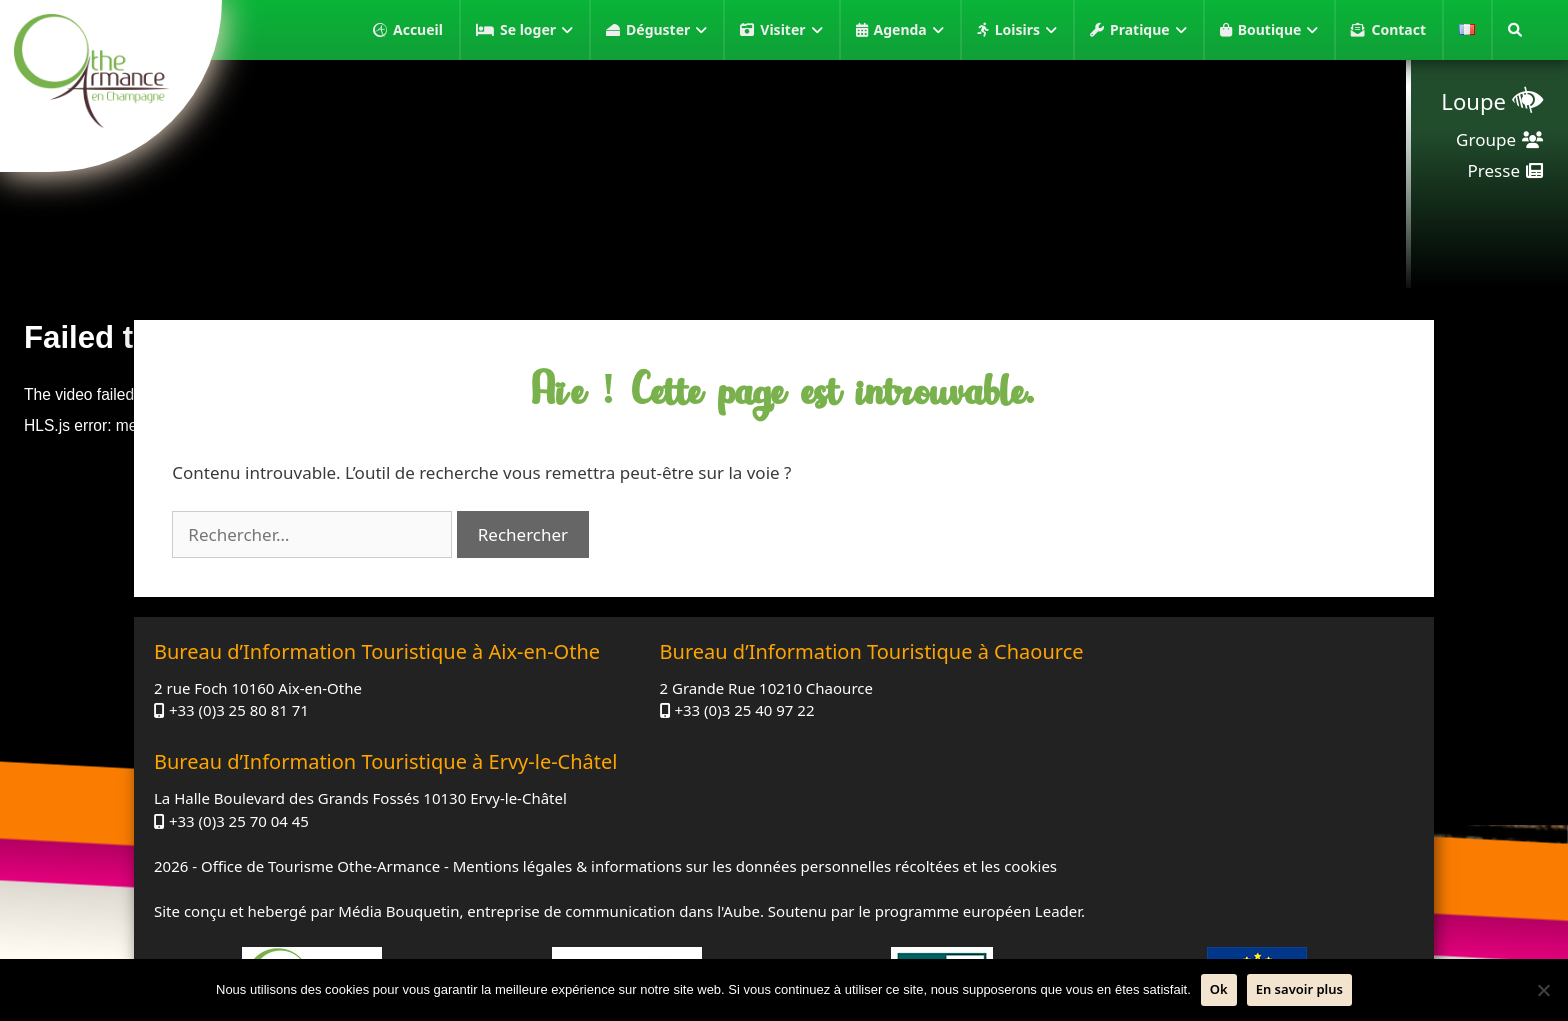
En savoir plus (1299, 989)
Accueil (418, 29)
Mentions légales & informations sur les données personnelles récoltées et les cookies (755, 813)
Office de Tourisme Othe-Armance (320, 813)
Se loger (536, 30)
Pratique (1148, 30)
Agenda (909, 30)
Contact (1398, 29)
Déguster (666, 30)
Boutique (1278, 30)
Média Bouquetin (398, 858)
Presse (1494, 170)
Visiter (791, 30)
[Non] (1543, 990)
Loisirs (1026, 30)
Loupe (1473, 101)
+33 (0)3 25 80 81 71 (239, 745)
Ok (1219, 989)
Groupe (1486, 139)
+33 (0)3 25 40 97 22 (672, 745)
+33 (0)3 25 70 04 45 (1106, 768)
